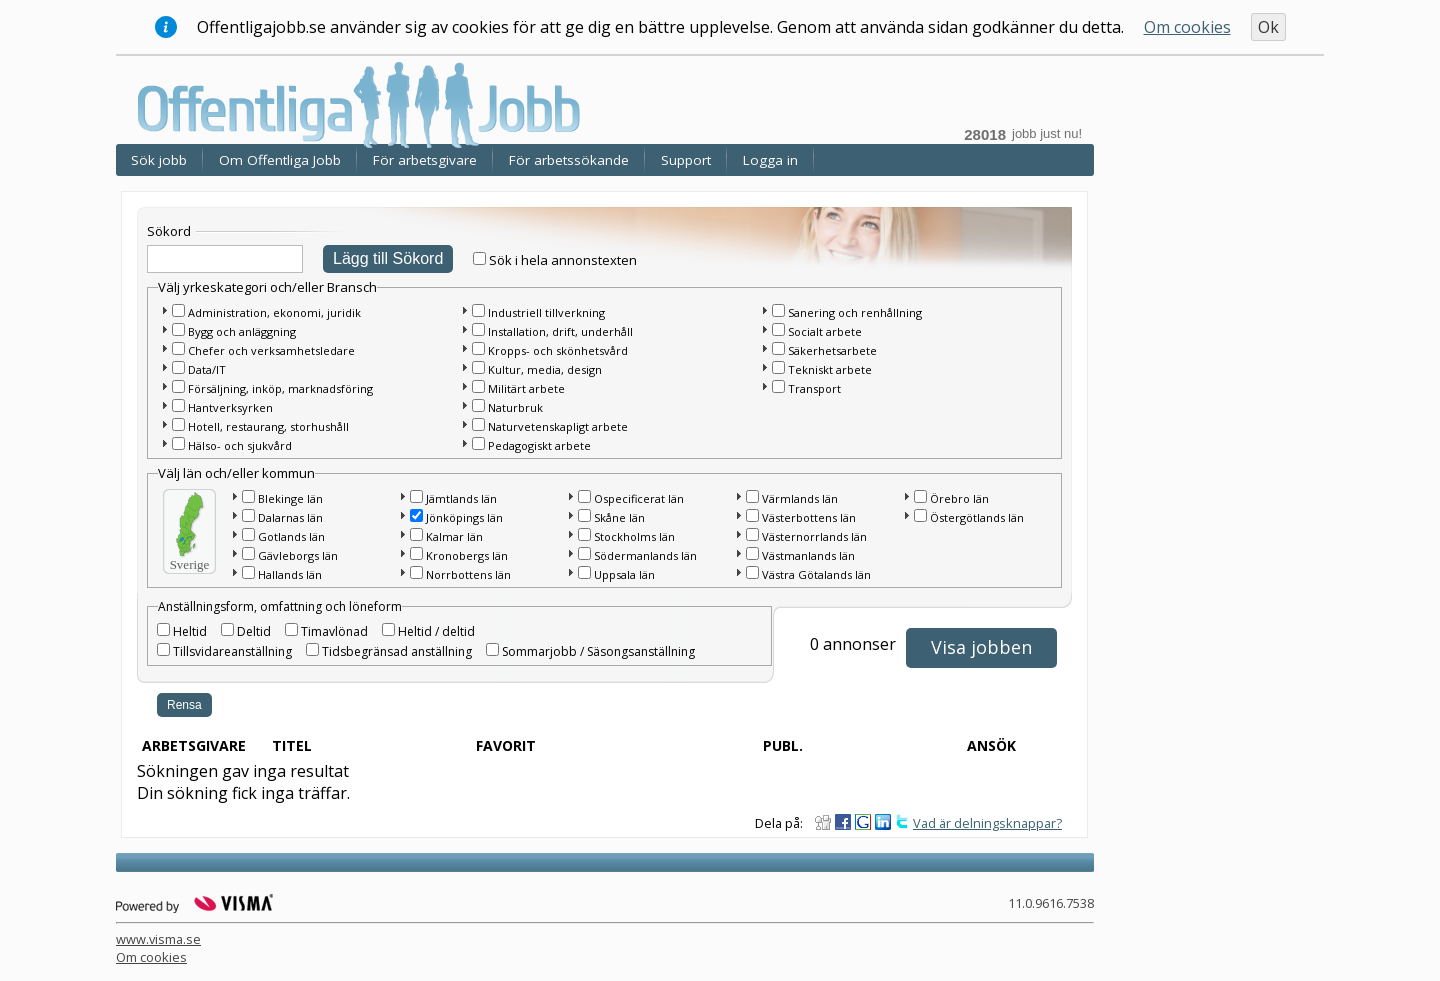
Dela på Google (863, 822)
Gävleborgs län (298, 555)
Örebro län (959, 498)
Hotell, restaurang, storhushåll (268, 426)
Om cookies (1187, 27)
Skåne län (619, 517)
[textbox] (225, 259)
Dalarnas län (290, 517)
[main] (610, 507)
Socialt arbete (825, 331)
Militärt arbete (526, 388)
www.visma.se (158, 939)
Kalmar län (454, 536)
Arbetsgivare (194, 745)
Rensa (184, 705)
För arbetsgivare (425, 160)
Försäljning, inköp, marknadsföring (280, 388)
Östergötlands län (977, 517)
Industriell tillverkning (546, 312)
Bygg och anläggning (242, 331)
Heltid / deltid (436, 631)
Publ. (783, 745)
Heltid (190, 631)
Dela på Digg (823, 822)
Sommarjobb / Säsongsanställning (598, 651)
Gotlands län (291, 536)
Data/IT (207, 369)
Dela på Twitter (903, 822)
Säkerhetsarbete (832, 350)
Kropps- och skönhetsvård (558, 350)
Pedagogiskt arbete (539, 445)
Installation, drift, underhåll (560, 331)
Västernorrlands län (814, 536)
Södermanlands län (645, 555)
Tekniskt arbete (830, 369)
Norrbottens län (468, 574)
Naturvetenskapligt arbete (558, 426)
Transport (814, 388)
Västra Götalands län (816, 574)
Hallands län (290, 574)
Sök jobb (159, 160)
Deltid (254, 631)
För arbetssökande (569, 160)
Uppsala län (624, 574)
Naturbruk (515, 407)
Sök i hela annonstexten (563, 260)
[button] (164, 310)
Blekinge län (290, 498)
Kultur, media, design (545, 369)
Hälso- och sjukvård (240, 445)
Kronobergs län (467, 555)
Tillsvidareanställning (232, 651)
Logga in (770, 160)
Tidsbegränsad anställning (397, 651)
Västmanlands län (808, 555)
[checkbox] (479, 258)
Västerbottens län (809, 517)
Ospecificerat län (639, 498)
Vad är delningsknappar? (987, 823)
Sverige (190, 564)
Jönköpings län (464, 517)
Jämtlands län (461, 498)
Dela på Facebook (843, 822)
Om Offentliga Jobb (280, 160)
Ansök (991, 745)
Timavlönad (334, 631)
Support (686, 160)
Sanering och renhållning (855, 312)
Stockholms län (634, 536)
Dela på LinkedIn (883, 822)
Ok (1268, 27)
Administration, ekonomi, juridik (274, 312)
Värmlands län (800, 498)
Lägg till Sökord (388, 258)
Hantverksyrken (230, 407)
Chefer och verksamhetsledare (271, 350)
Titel (292, 745)
